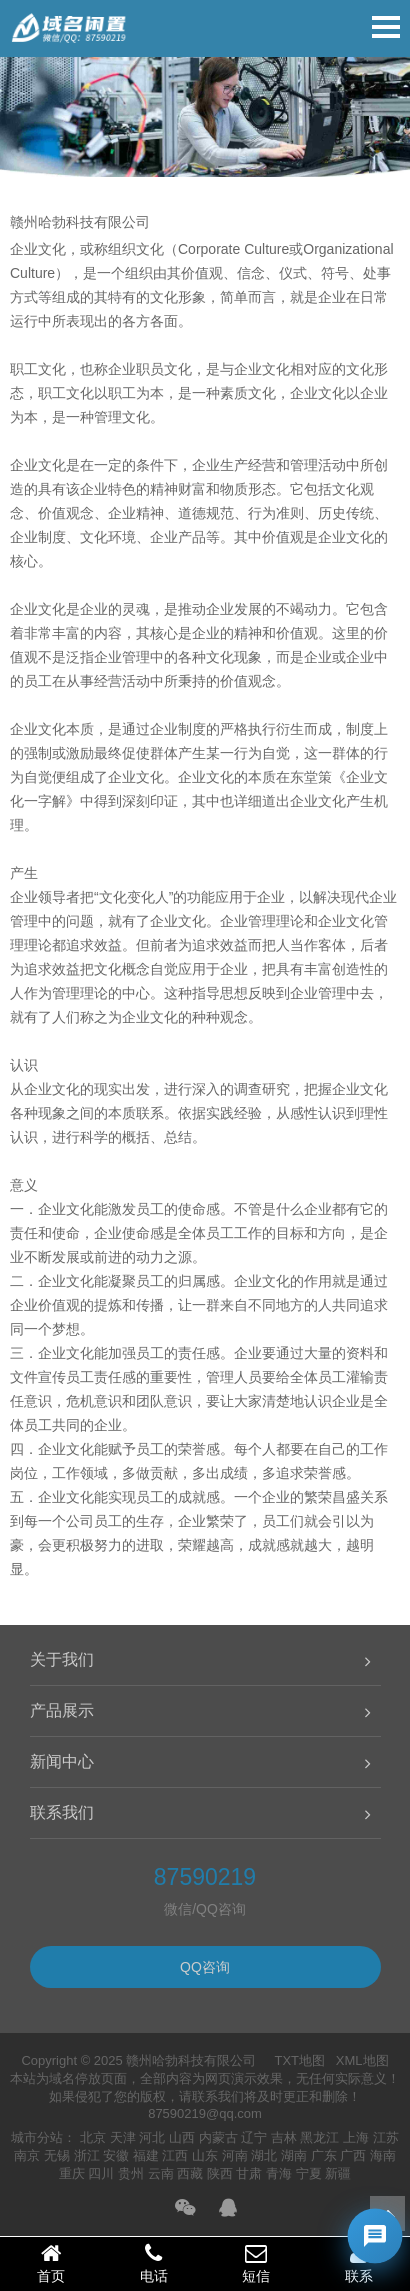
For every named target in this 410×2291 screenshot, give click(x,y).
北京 (93, 2137)
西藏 (190, 2173)
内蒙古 (218, 2137)
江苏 (386, 2137)
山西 (182, 2137)
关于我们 (62, 1659)
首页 (51, 2263)
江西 (175, 2155)
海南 (383, 2155)
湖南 (294, 2155)
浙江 (87, 2155)
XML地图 (362, 2060)
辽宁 (254, 2137)
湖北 (264, 2155)
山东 (205, 2155)
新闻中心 (62, 1761)
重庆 (72, 2173)
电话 (154, 2263)
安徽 (116, 2155)
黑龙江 (319, 2137)
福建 (146, 2155)
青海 (279, 2173)
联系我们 (62, 1812)
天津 (123, 2137)
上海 (356, 2137)
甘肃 (249, 2173)
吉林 (284, 2137)
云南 (161, 2173)
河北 (152, 2137)
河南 (235, 2155)
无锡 (57, 2155)
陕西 (220, 2173)
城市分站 (37, 2137)
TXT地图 (299, 2060)
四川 (101, 2173)
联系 (359, 2263)
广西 (353, 2155)
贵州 (131, 2173)
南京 (27, 2155)
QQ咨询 (205, 1967)
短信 (256, 2263)
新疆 (338, 2173)
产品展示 (62, 1710)
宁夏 (309, 2173)
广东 (324, 2155)
